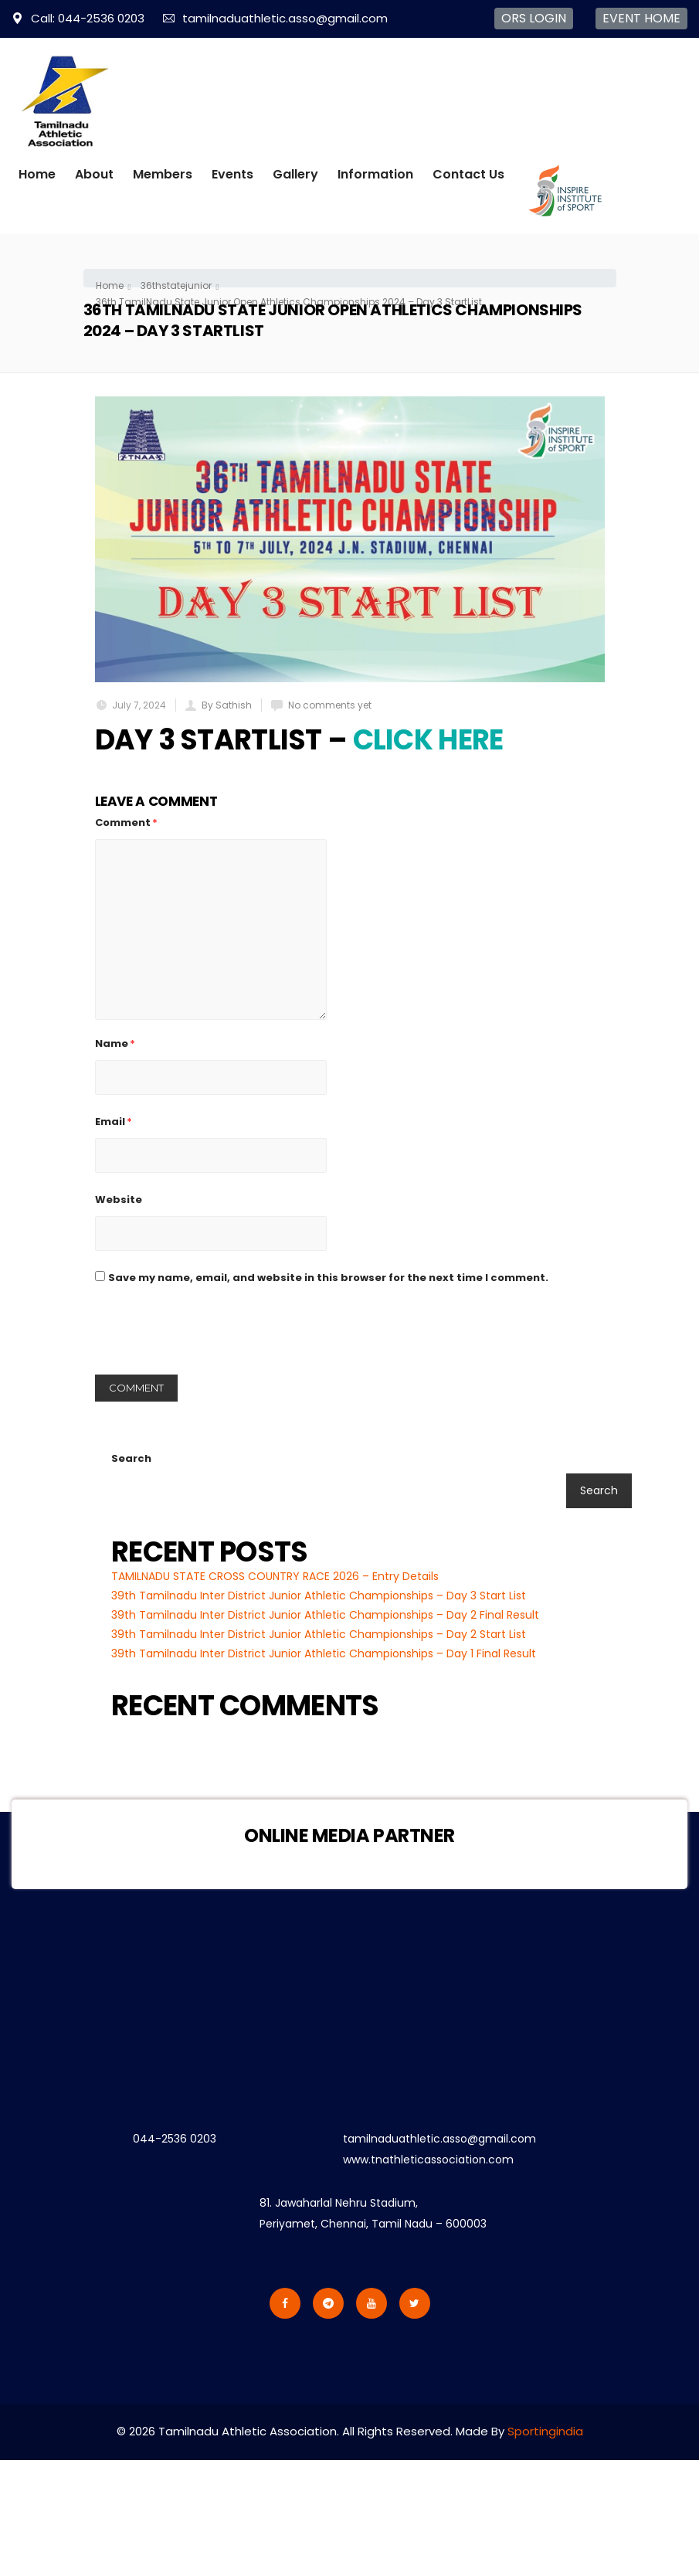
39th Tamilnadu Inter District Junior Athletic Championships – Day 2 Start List (318, 1634)
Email (113, 1121)
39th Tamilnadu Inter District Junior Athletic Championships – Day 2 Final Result (325, 1615)
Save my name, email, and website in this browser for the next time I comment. (328, 1277)
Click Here (428, 740)
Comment (126, 822)
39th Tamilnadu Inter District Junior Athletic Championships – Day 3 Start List (318, 1595)
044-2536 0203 (174, 2138)
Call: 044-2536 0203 (78, 18)
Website (118, 1199)
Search (131, 1458)
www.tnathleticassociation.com (428, 2159)
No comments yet (330, 705)
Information (375, 174)
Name (115, 1043)
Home (37, 174)
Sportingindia (545, 2431)
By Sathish (227, 705)
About (94, 174)
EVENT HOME (641, 18)
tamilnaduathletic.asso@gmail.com (275, 18)
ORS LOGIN (533, 18)
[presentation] (212, 1337)
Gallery (295, 174)
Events (232, 174)
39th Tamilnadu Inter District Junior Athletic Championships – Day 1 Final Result (323, 1653)
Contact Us (468, 174)
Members (162, 174)
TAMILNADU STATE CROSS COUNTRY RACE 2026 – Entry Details (275, 1576)
